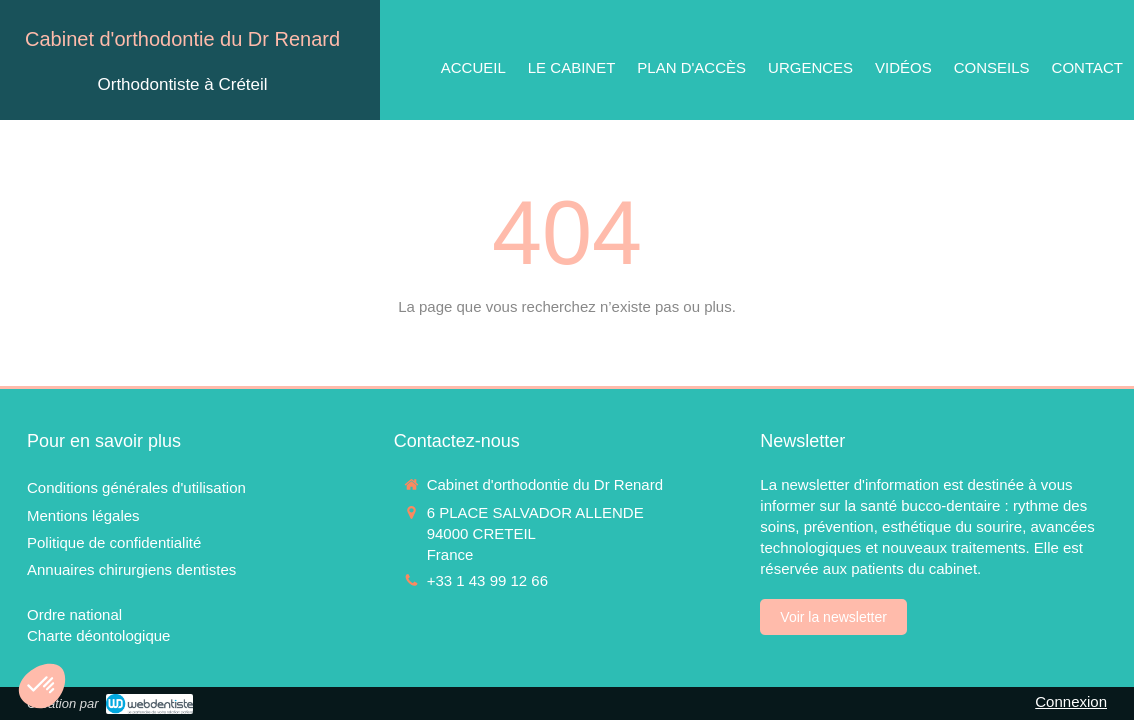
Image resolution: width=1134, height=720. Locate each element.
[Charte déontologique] (98, 635)
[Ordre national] (74, 614)
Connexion (1071, 701)
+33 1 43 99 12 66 (487, 580)
